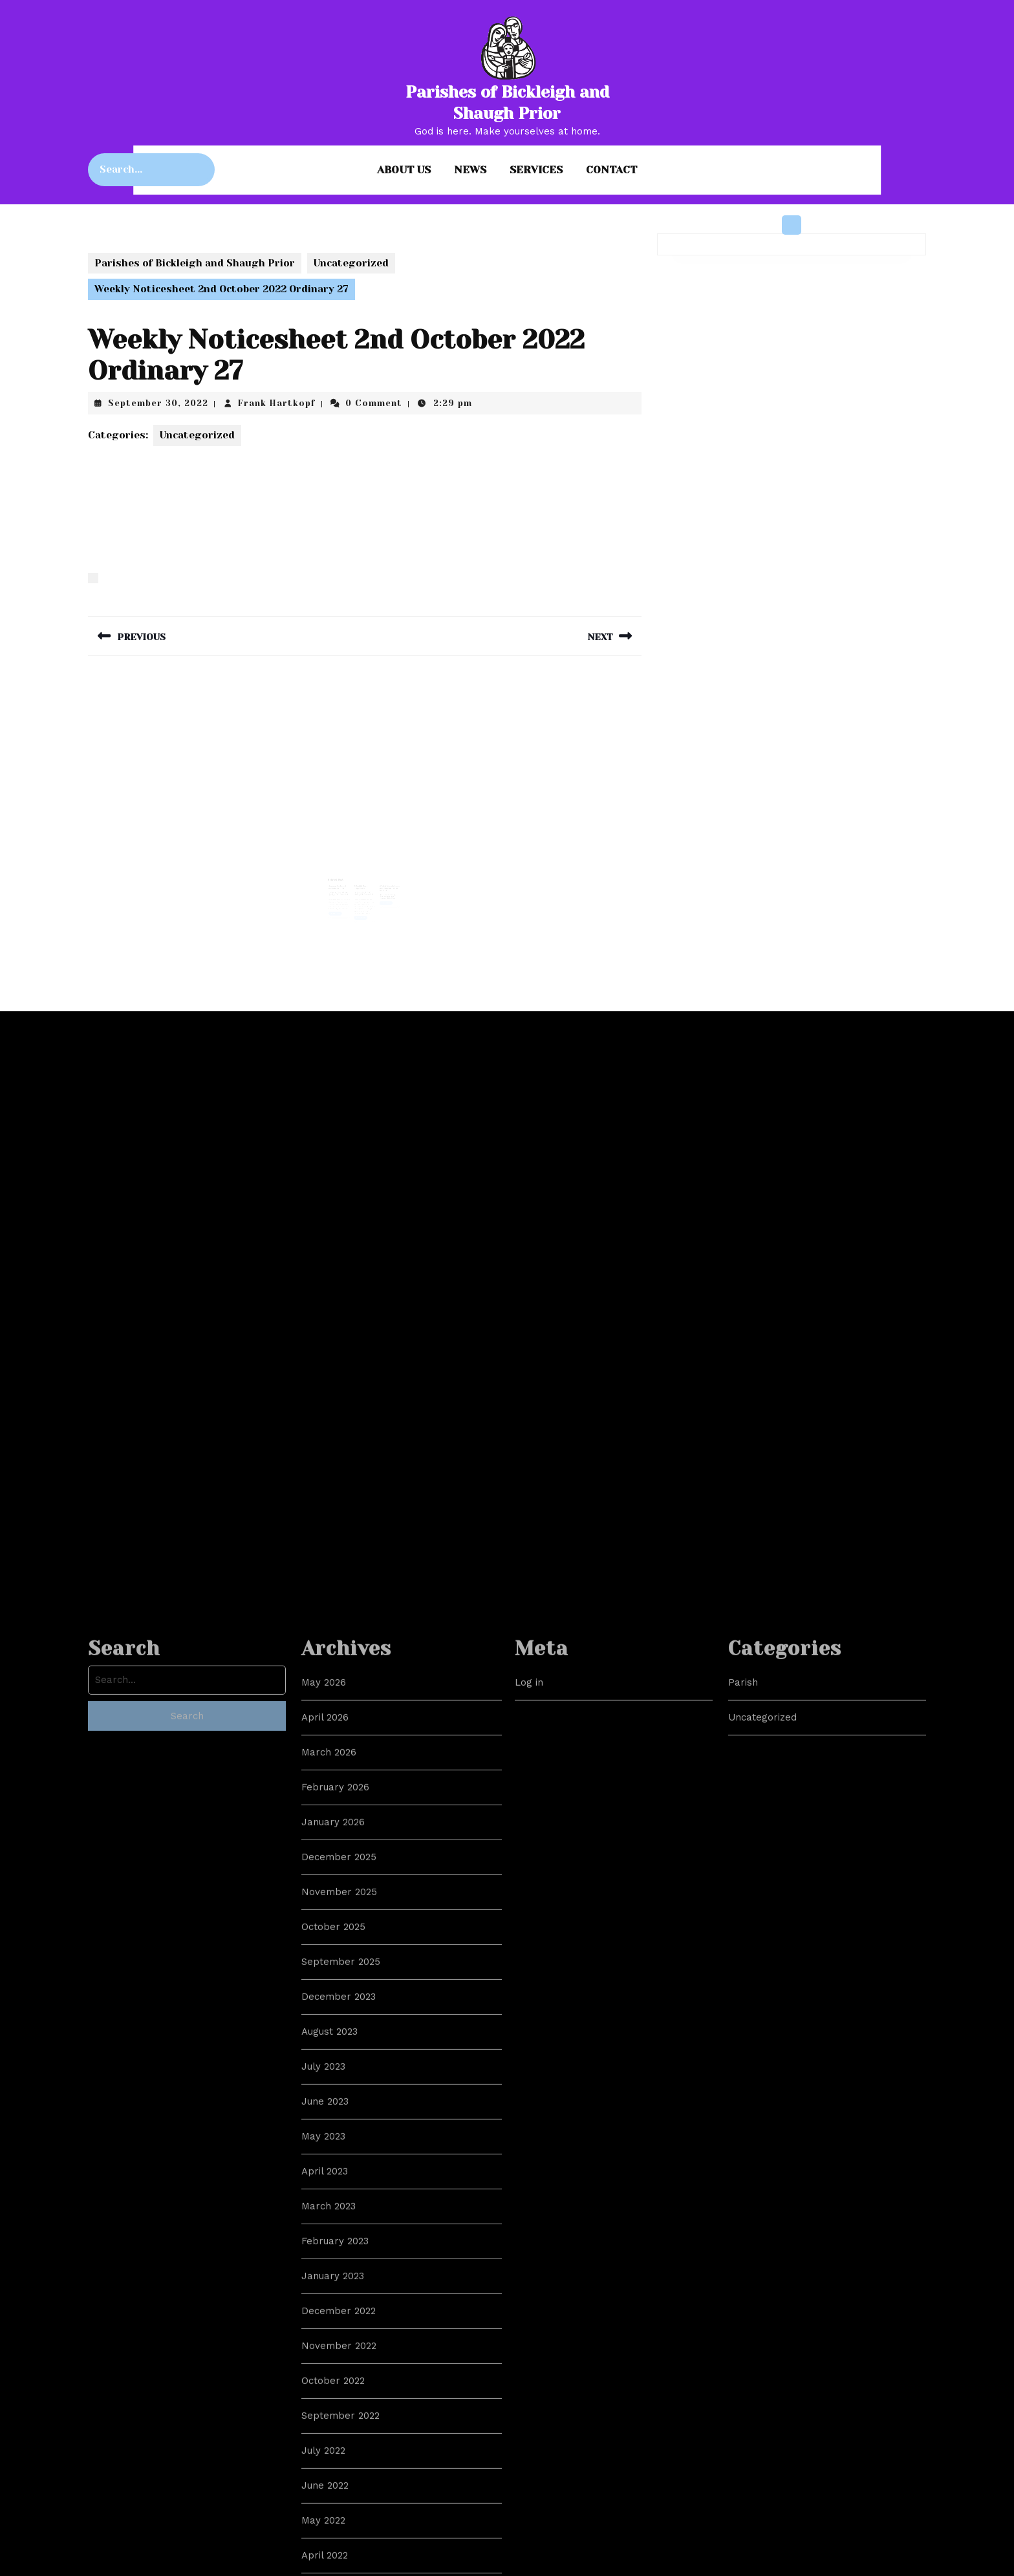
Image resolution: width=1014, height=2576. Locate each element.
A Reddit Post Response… (361, 881)
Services (536, 170)
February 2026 (335, 2390)
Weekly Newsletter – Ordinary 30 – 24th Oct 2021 (385, 882)
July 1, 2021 (361, 885)
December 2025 (338, 2460)
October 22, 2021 (384, 887)
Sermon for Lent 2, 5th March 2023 (342, 881)
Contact (611, 170)
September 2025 (340, 2565)
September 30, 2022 (158, 403)
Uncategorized (351, 263)
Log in (529, 2286)
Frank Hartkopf (277, 403)
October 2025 (333, 2530)
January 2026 (333, 2425)
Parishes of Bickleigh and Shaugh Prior (194, 263)
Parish (743, 2286)
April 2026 (325, 2320)
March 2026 (328, 2355)
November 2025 (339, 2495)
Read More (340, 904)
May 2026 (323, 2286)
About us (404, 170)
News (470, 170)
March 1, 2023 (340, 885)
